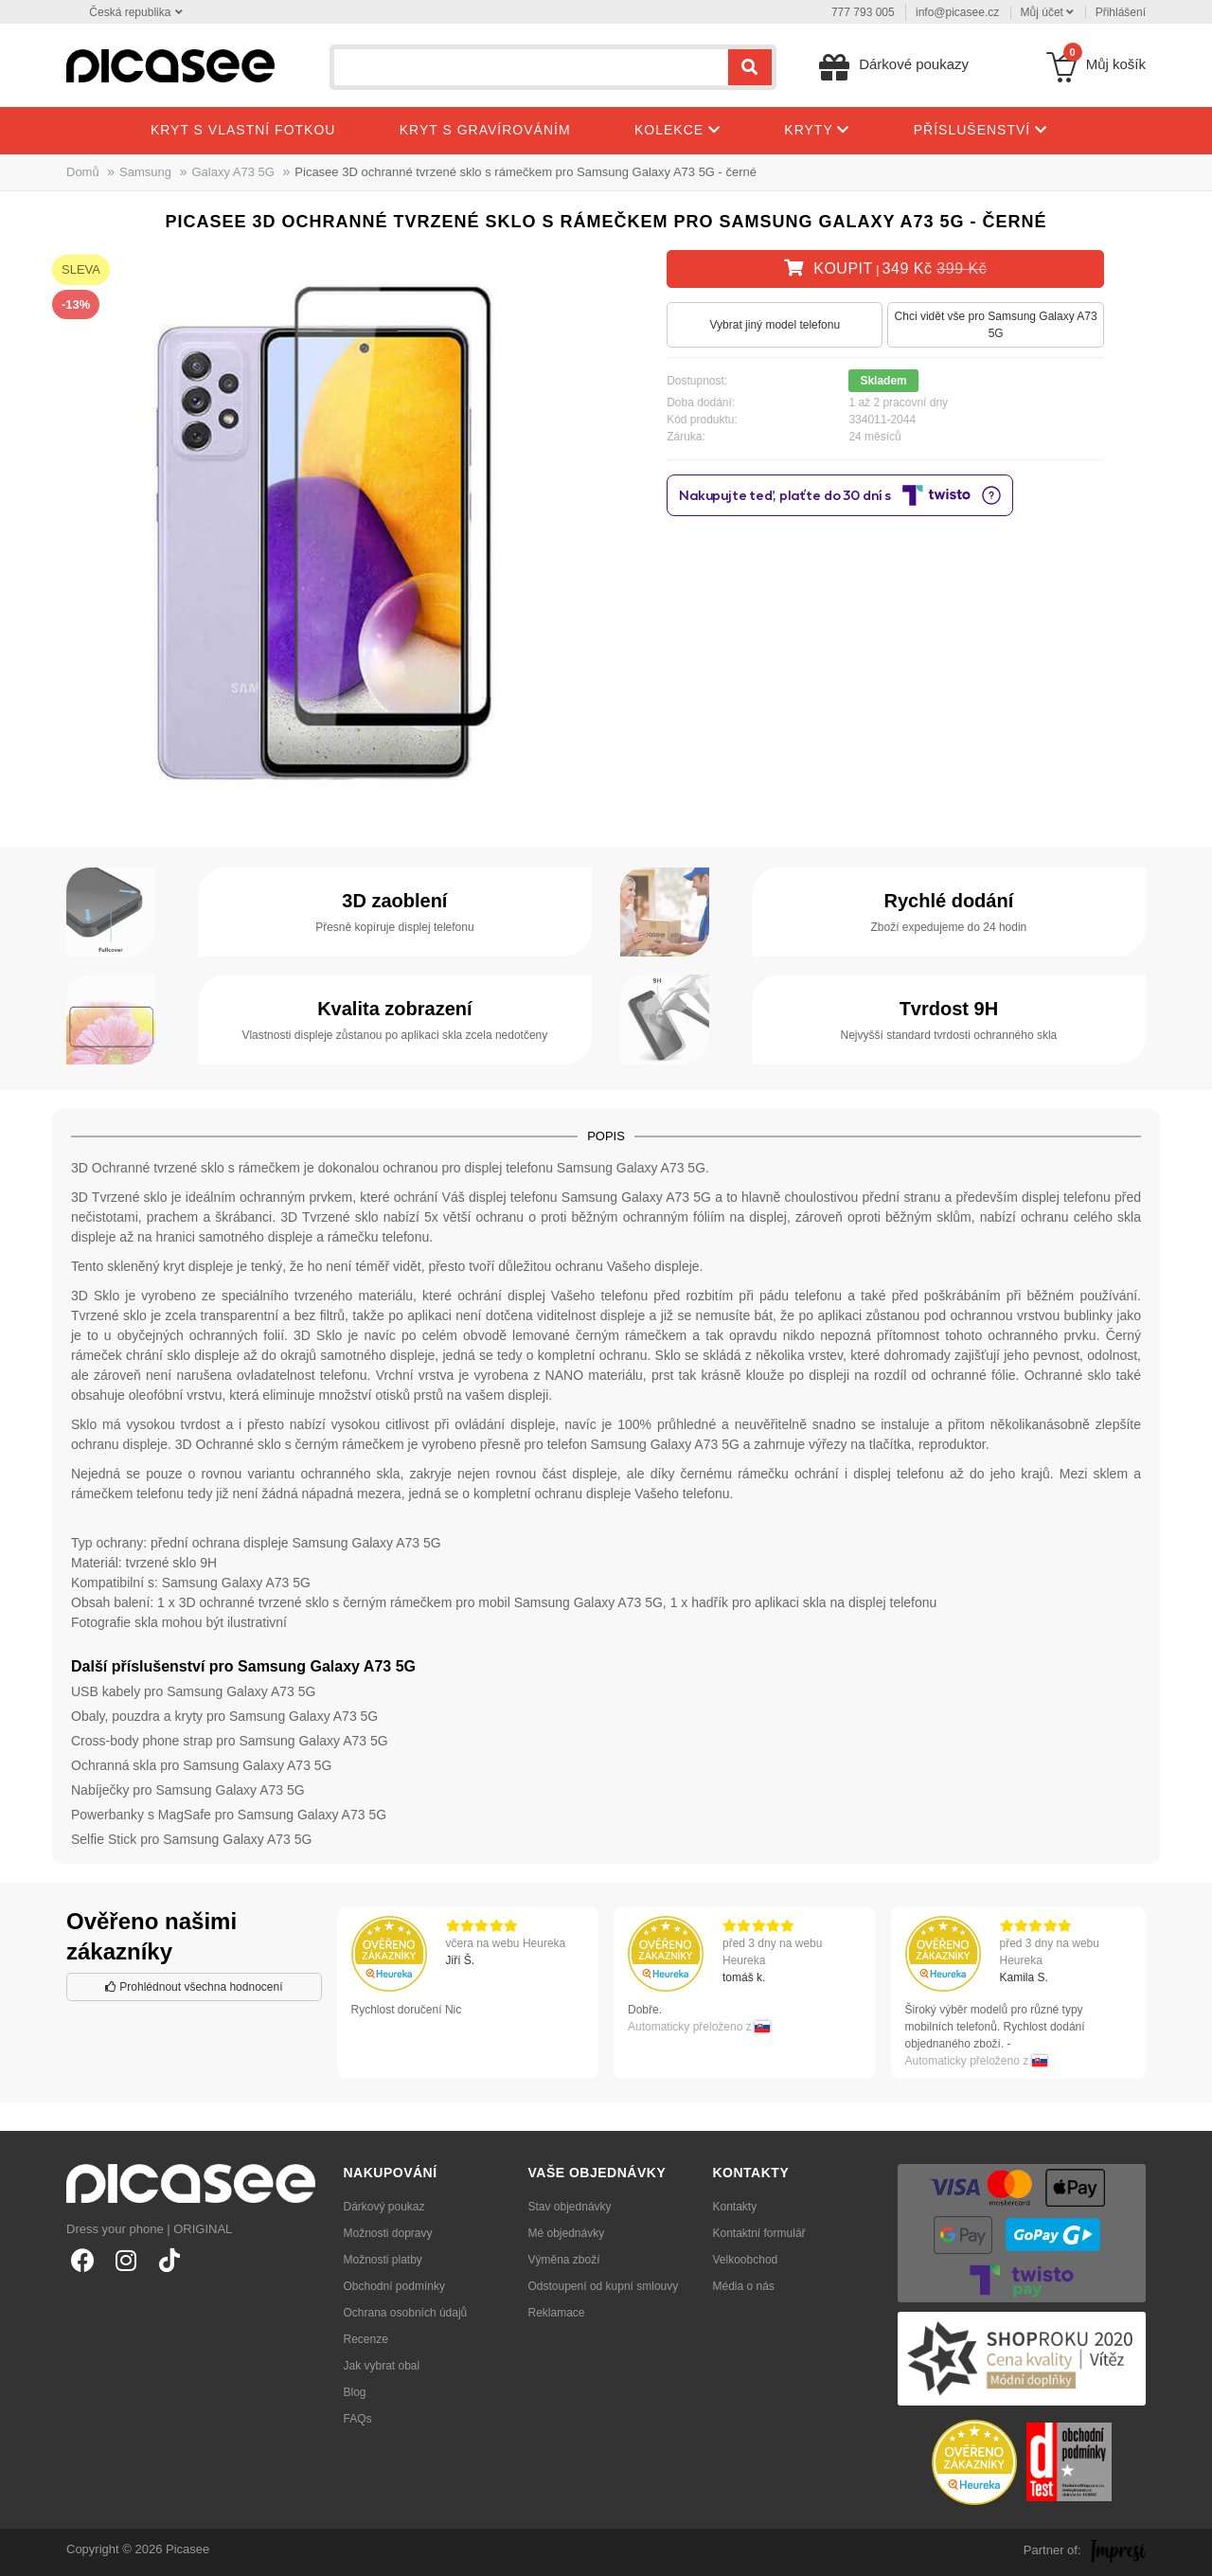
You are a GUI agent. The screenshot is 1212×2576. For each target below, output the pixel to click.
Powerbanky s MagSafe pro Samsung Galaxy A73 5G (228, 1814)
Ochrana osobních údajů (406, 2312)
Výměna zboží (564, 2259)
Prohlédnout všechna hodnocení (193, 1987)
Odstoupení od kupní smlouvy (603, 2286)
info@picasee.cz (957, 12)
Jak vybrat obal (382, 2365)
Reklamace (556, 2312)
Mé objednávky (566, 2233)
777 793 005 (863, 12)
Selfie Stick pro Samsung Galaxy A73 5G (191, 1839)
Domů (82, 172)
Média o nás (744, 2286)
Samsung (145, 172)
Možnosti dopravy (388, 2233)
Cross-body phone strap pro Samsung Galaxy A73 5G (229, 1740)
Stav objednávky (570, 2206)
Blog (355, 2392)
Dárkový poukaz (384, 2206)
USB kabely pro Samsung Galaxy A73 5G (193, 1691)
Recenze (366, 2339)
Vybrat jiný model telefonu (775, 324)
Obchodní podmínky (394, 2286)
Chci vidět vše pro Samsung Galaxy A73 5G (996, 325)
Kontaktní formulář (759, 2233)
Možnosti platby (383, 2259)
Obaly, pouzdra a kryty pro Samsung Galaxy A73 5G (224, 1716)
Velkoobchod (745, 2259)
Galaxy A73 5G (232, 172)
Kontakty (735, 2206)
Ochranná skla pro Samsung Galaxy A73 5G (201, 1765)
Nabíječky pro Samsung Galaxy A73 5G (188, 1790)
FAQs (358, 2418)
